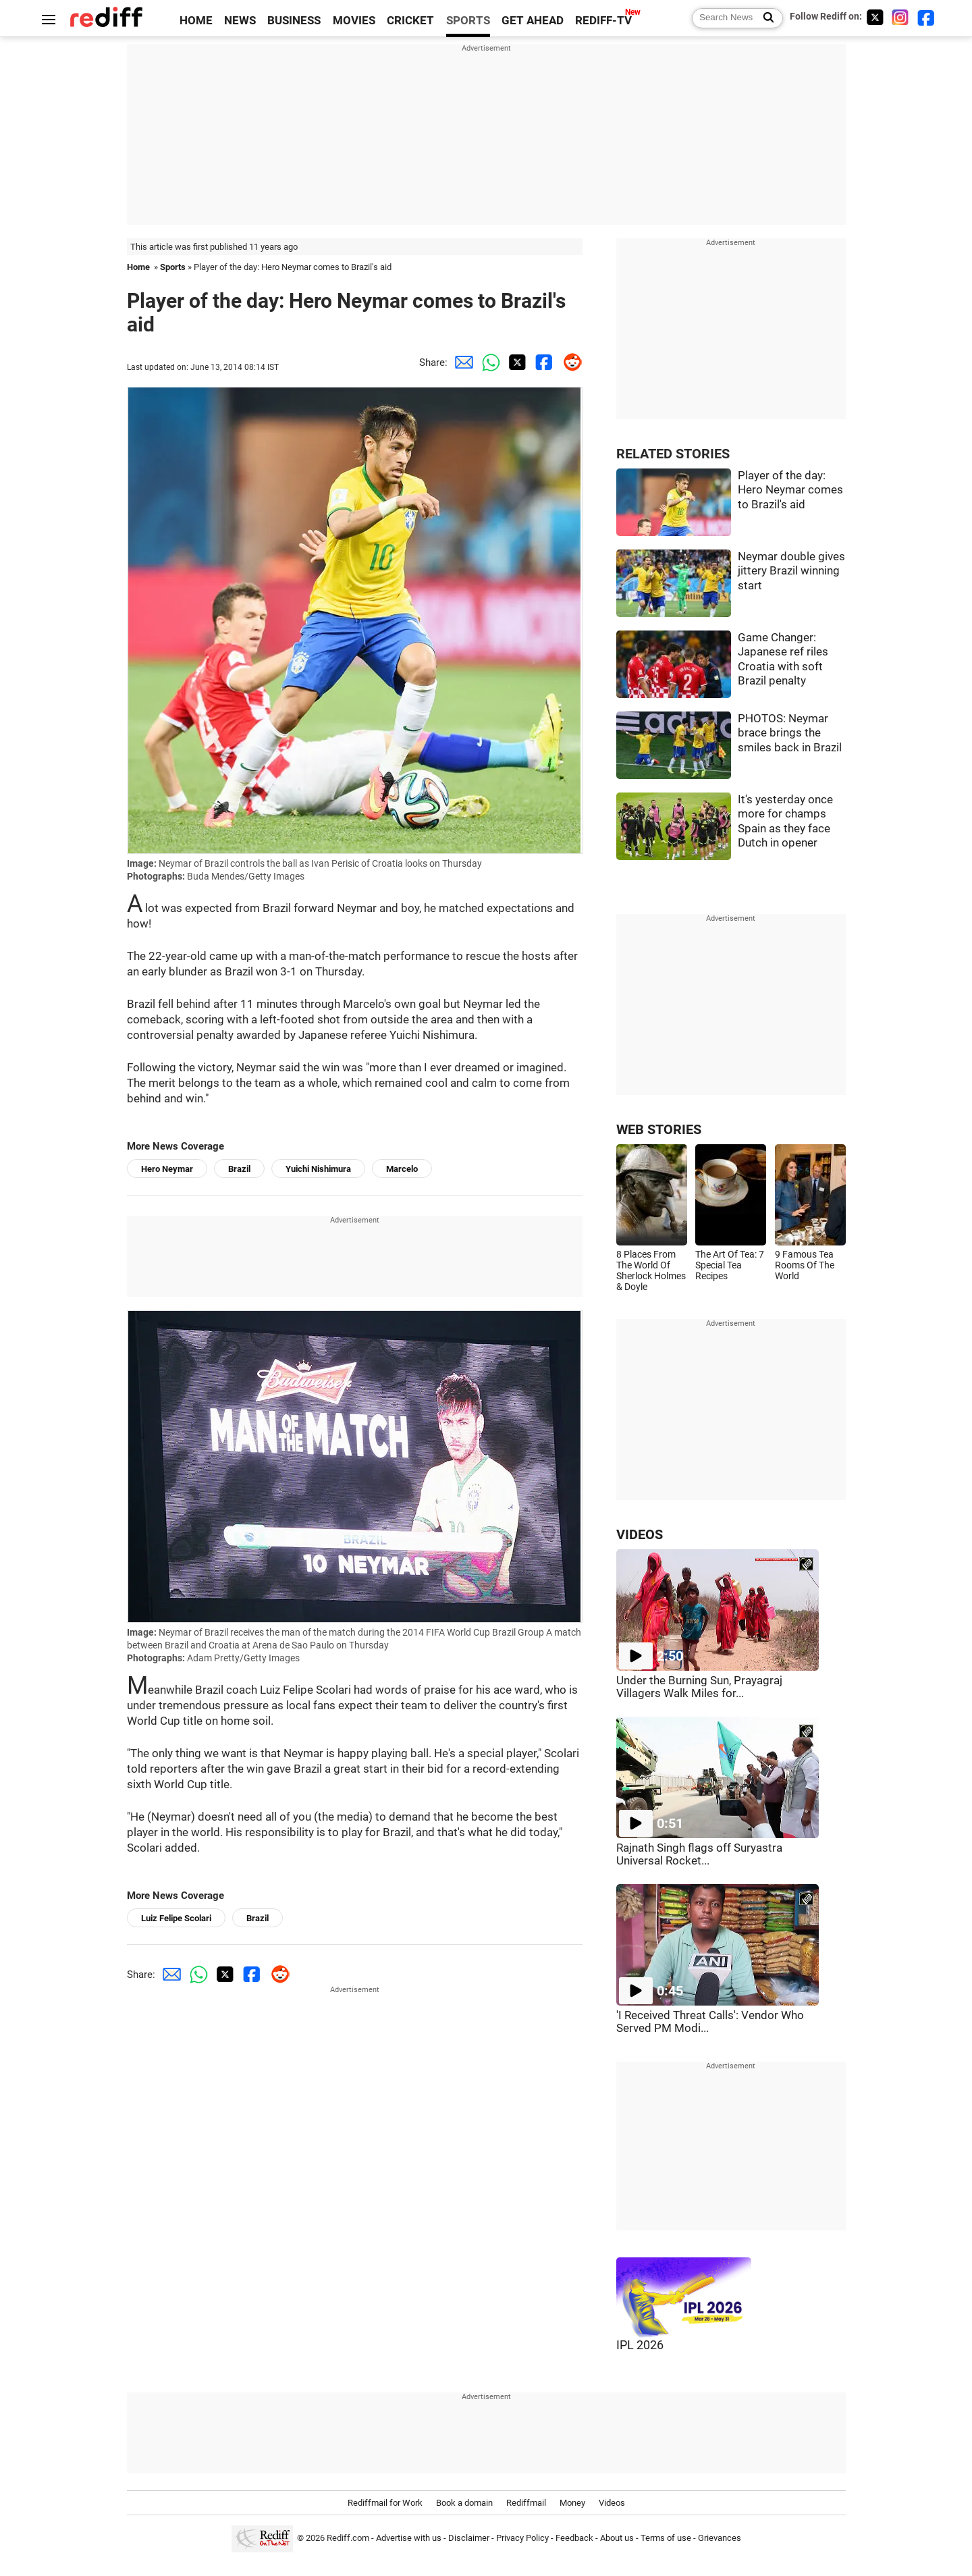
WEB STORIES (658, 1129)
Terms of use (666, 2538)
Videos (612, 2503)
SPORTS (468, 20)
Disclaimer (468, 2538)
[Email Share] (461, 362)
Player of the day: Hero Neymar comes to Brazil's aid (790, 490)
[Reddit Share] (569, 362)
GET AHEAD (533, 20)
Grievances (719, 2538)
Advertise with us (408, 2538)
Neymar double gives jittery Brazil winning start (791, 571)
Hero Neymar (167, 1169)
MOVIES (354, 20)
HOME (196, 20)
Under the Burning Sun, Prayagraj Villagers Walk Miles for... (699, 1687)
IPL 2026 (640, 2345)
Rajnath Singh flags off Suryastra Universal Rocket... (699, 1854)
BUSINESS (294, 20)
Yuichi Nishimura (318, 1169)
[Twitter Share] (515, 362)
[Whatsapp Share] (488, 362)
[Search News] (764, 18)
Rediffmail (526, 2503)
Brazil (239, 1169)
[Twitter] (875, 17)
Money (572, 2503)
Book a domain (464, 2503)
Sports (173, 267)
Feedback (574, 2538)
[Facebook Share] (542, 362)
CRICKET (410, 20)
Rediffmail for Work (385, 2503)
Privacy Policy (522, 2538)
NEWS (240, 20)
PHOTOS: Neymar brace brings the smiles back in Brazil (790, 733)
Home (138, 267)
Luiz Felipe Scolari (176, 1918)
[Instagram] (900, 17)
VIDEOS (639, 1534)
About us (617, 2538)
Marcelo (402, 1169)
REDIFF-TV (603, 20)
